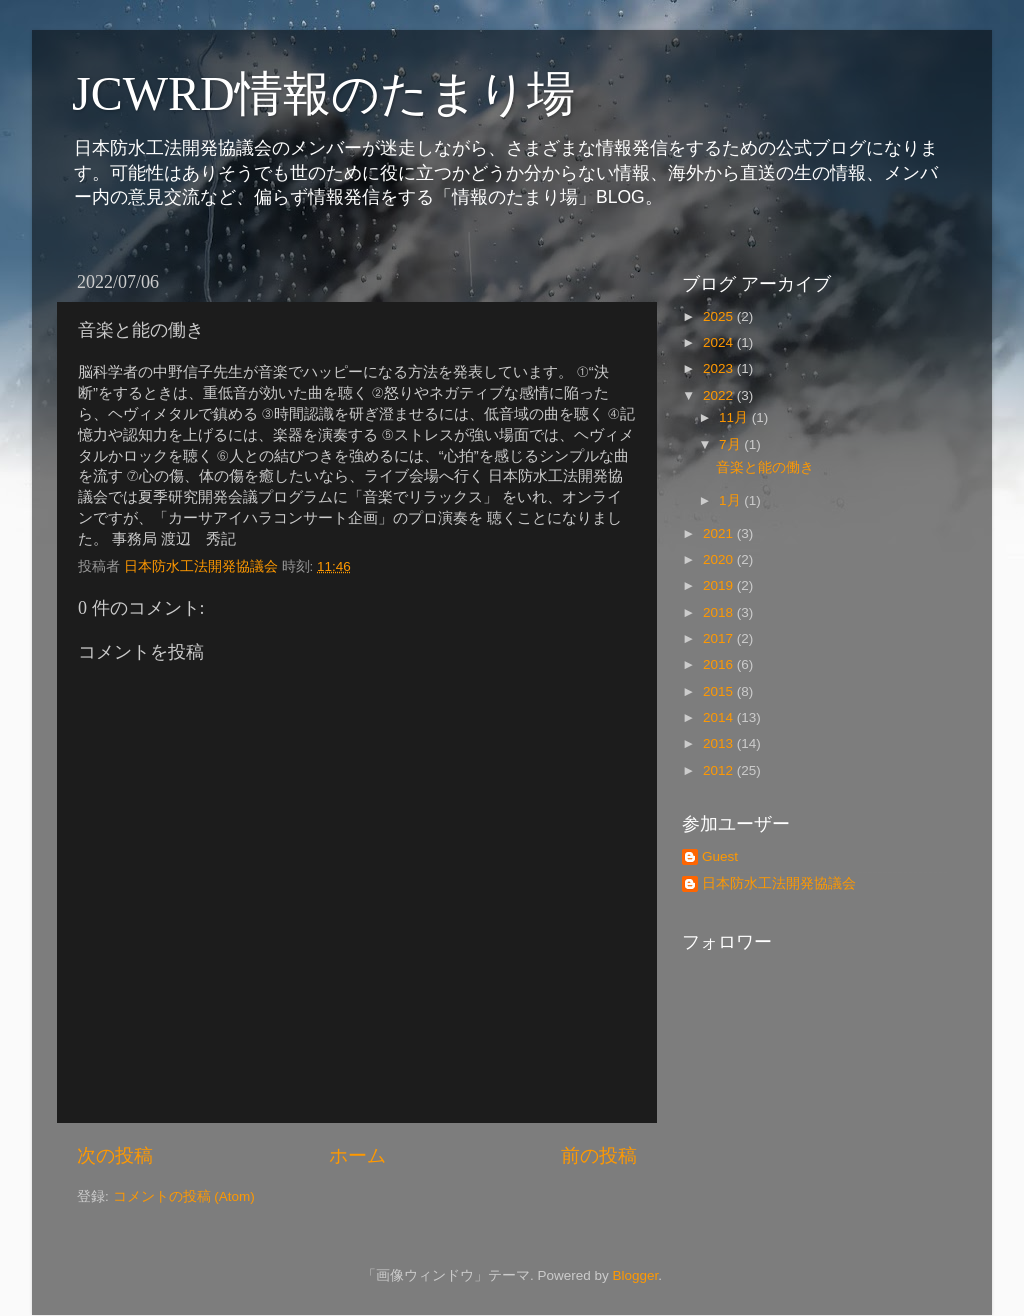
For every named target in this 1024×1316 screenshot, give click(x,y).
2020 (720, 559)
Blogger (635, 1275)
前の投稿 (599, 1155)
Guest (720, 856)
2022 (720, 395)
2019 (720, 585)
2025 (720, 316)
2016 (720, 664)
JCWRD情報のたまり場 (323, 93)
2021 (720, 533)
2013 (720, 743)
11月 (735, 417)
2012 (720, 770)
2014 (720, 717)
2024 (720, 342)
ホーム (357, 1155)
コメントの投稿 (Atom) (184, 1196)
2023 (720, 368)
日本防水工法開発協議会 (779, 883)
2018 (720, 612)
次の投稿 (115, 1155)
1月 (731, 500)
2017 (720, 638)
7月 (731, 444)
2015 (720, 691)
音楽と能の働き (765, 467)
